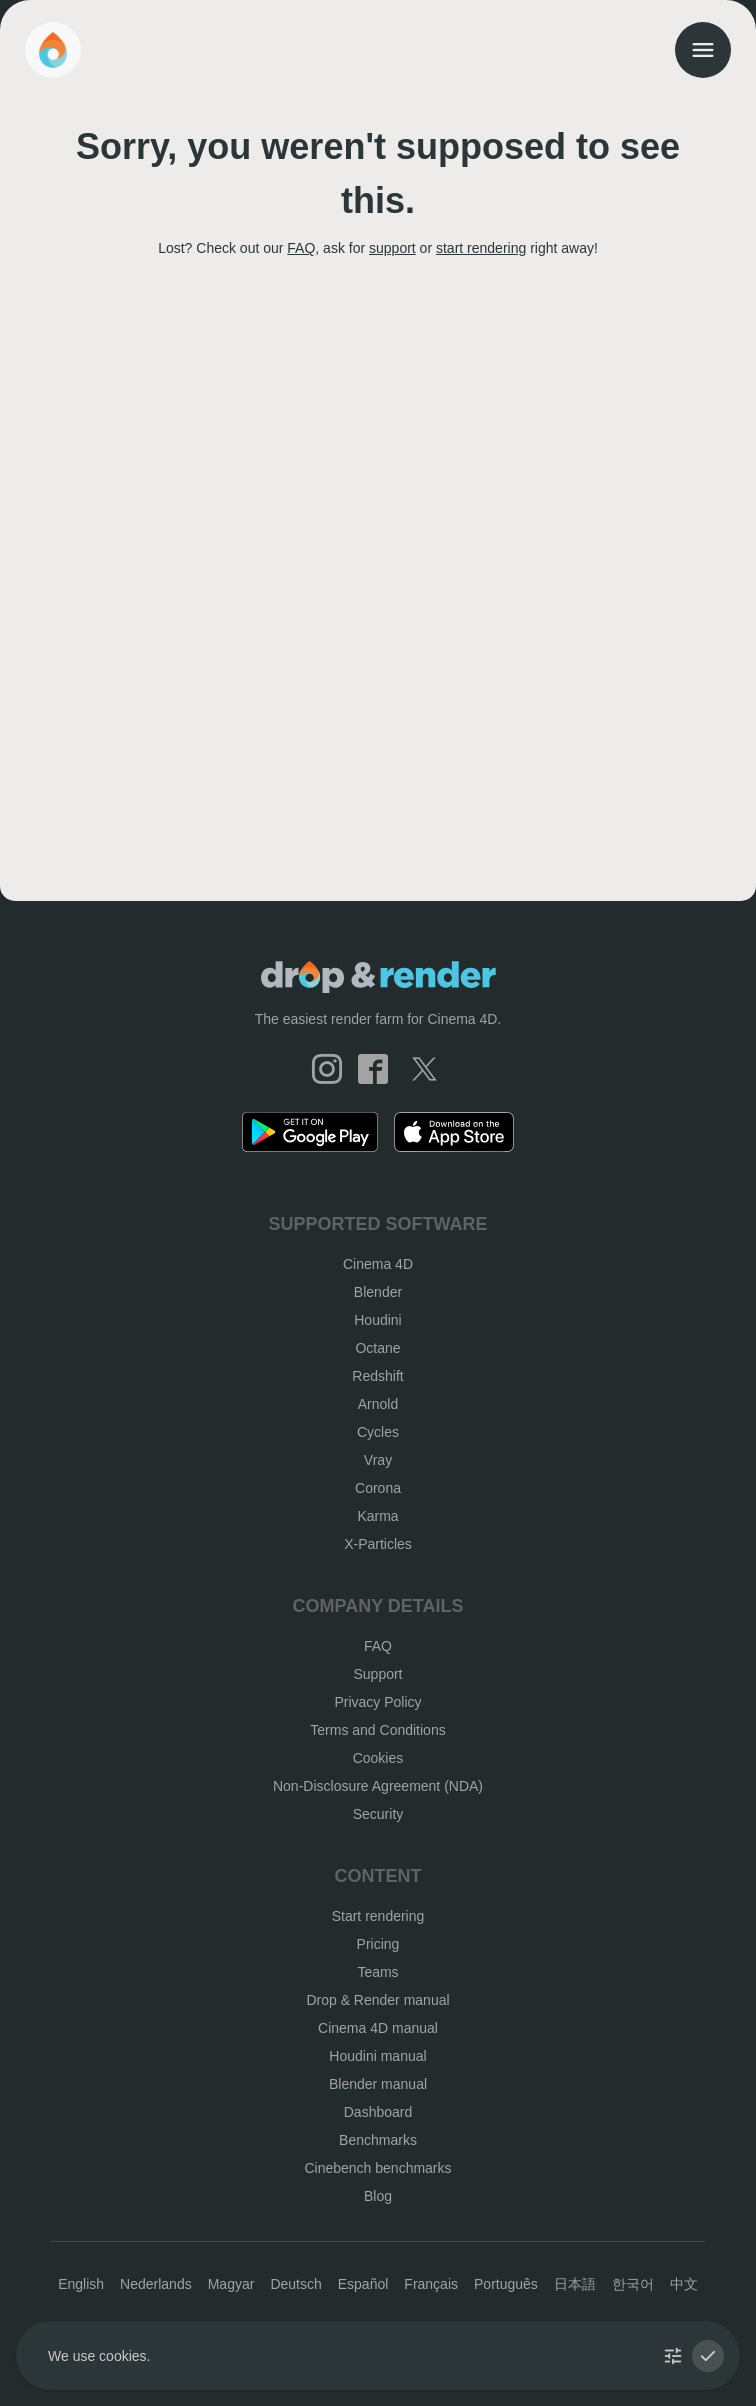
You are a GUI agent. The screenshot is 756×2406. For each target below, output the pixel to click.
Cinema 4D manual (378, 2028)
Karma (377, 1516)
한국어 (633, 2284)
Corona (378, 1488)
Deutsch (295, 2284)
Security (378, 1814)
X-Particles (378, 1544)
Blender (378, 1292)
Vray (378, 1460)
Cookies (378, 1758)
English (81, 2284)
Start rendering (378, 1916)
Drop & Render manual (377, 2000)
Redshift (377, 1376)
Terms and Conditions (377, 1730)
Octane (377, 1348)
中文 (684, 2284)
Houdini (377, 1320)
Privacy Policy (377, 1702)
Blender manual (378, 2084)
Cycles (378, 1432)
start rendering (481, 248)
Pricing (378, 1944)
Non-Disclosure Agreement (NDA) (378, 1786)
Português (506, 2284)
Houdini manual (377, 2056)
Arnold (378, 1404)
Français (431, 2284)
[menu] (703, 50)
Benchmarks (378, 2140)
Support (377, 1674)
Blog (378, 2196)
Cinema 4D (378, 1264)
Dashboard (378, 2112)
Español (363, 2284)
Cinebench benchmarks (377, 2168)
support (392, 248)
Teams (377, 1972)
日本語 (575, 2284)
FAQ (301, 248)
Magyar (231, 2284)
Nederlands (156, 2284)
